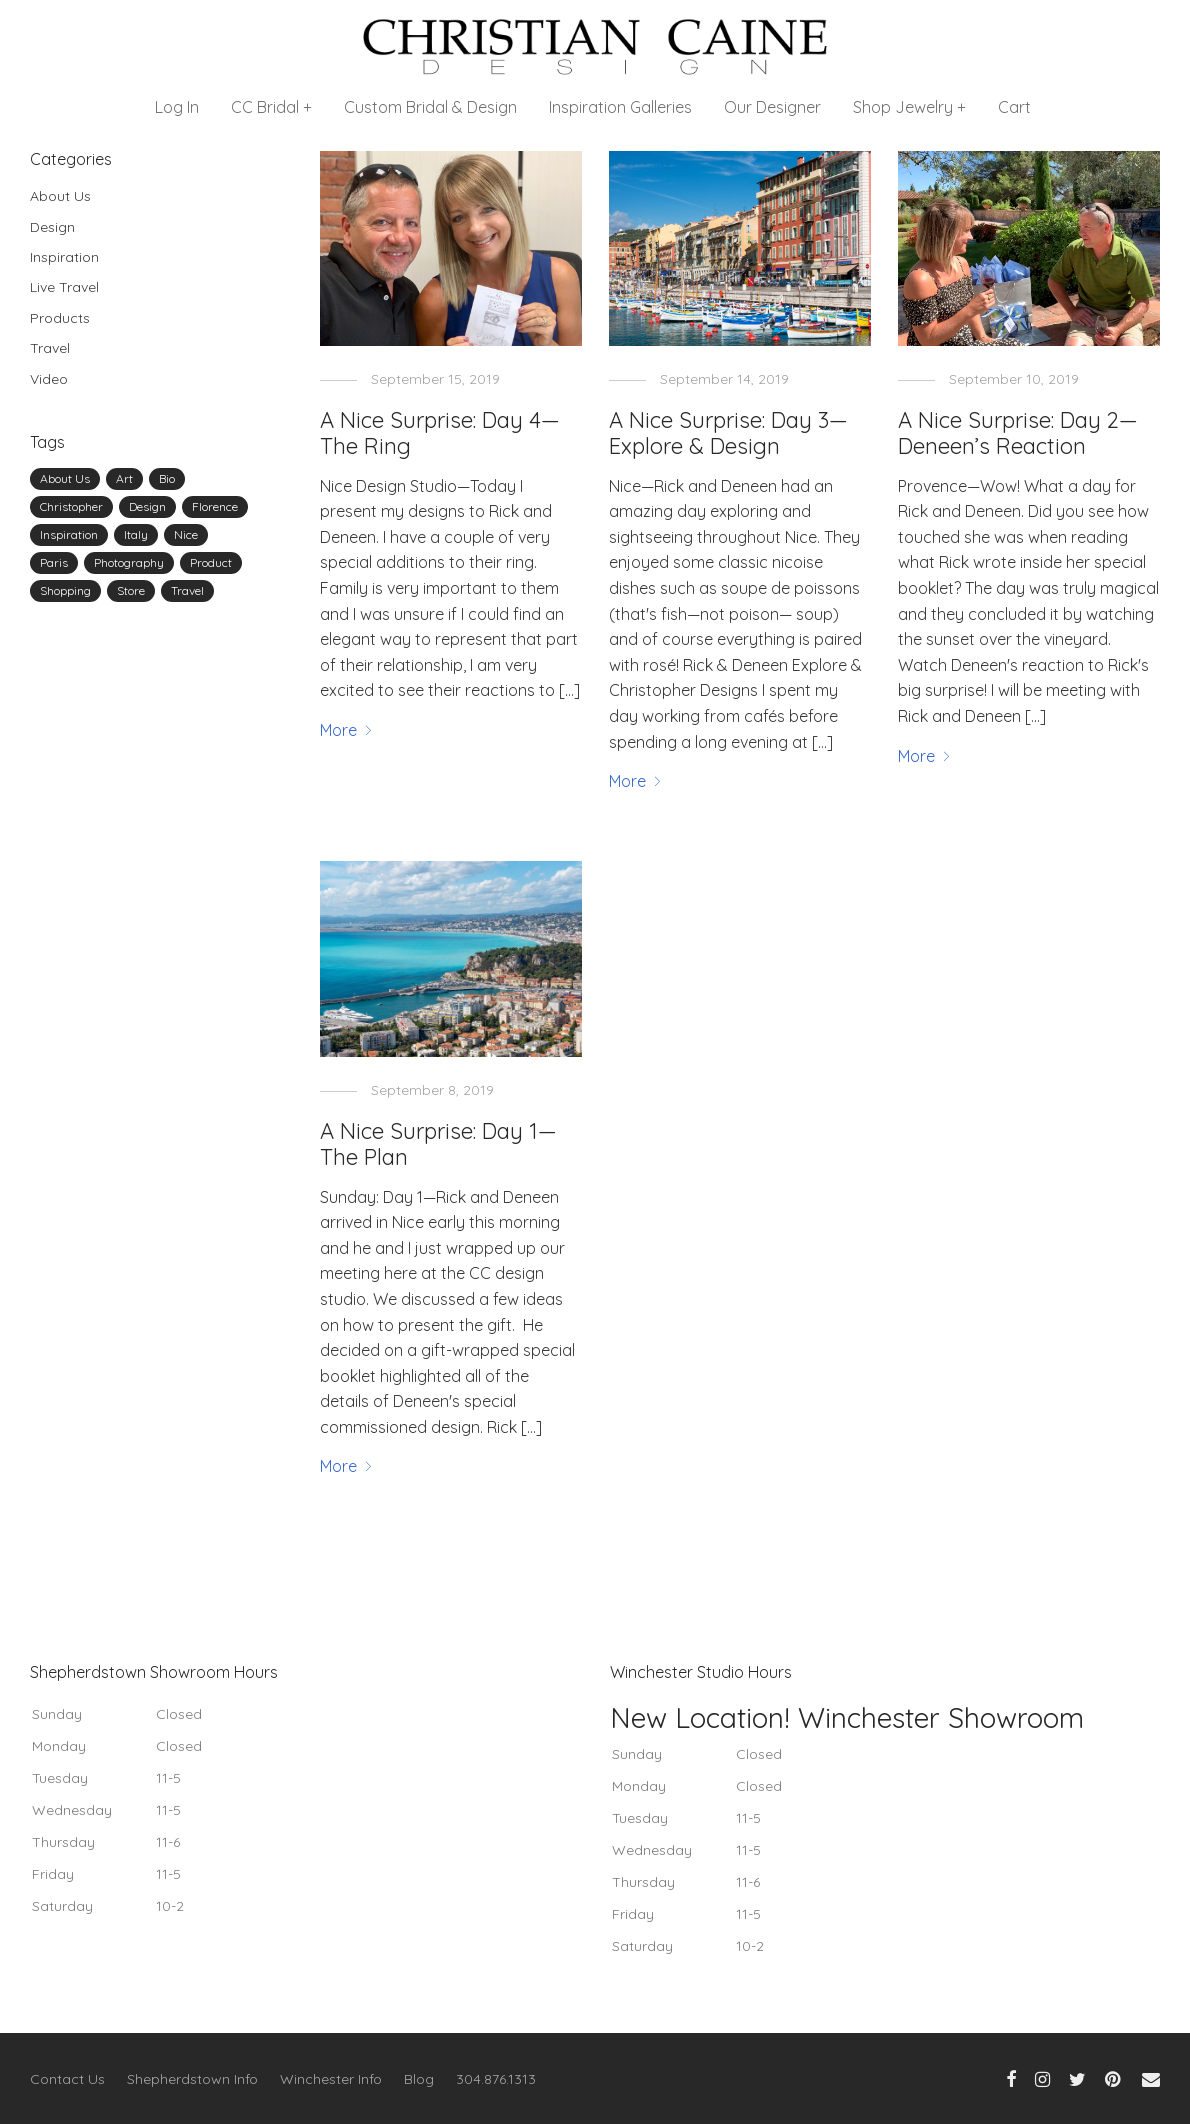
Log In (177, 107)
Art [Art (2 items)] (124, 478)
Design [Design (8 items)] (147, 506)
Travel (50, 348)
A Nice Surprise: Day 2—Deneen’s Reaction (1017, 433)
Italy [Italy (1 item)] (136, 534)
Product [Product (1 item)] (211, 562)
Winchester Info (331, 2079)
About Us (60, 196)
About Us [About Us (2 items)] (65, 478)
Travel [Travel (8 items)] (187, 590)
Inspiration (64, 257)
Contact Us (67, 2079)
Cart (1014, 107)
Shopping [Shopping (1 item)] (65, 590)
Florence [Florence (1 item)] (215, 506)
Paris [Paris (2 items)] (54, 562)
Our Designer (772, 107)
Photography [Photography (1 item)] (129, 562)
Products (60, 318)
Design (52, 227)
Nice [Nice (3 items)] (186, 534)
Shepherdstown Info (192, 2079)
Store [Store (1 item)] (131, 590)
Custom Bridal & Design (430, 107)
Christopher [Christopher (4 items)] (71, 506)
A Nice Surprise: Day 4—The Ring (439, 433)
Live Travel (64, 287)
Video (49, 379)
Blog (419, 2079)
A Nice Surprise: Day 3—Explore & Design (728, 433)
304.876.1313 (496, 2079)
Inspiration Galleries (620, 107)
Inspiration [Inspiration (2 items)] (69, 534)
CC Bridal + (271, 107)
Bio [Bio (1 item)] (167, 478)
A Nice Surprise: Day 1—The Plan (438, 1144)
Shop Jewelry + (909, 107)
